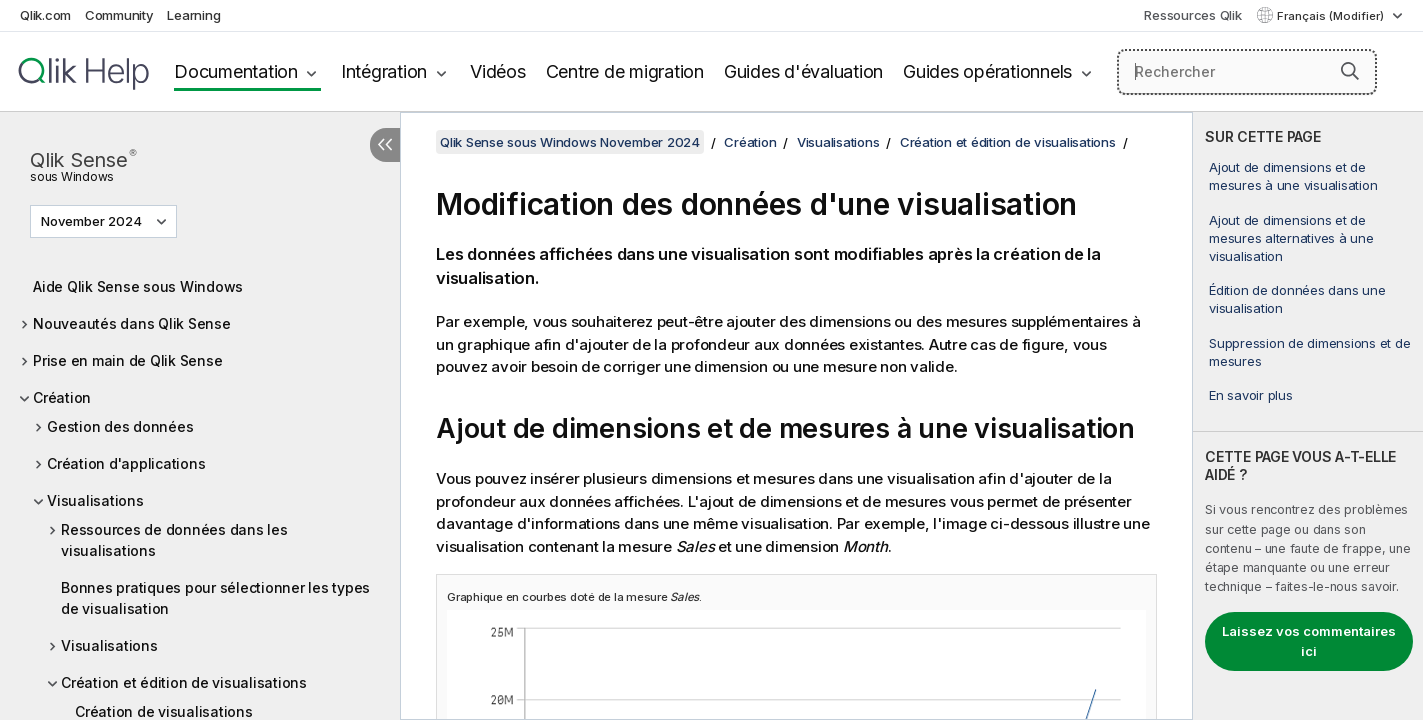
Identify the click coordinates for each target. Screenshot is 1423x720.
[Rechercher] (1247, 72)
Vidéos (498, 71)
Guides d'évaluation (803, 71)
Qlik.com (45, 15)
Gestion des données (120, 426)
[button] (1350, 71)
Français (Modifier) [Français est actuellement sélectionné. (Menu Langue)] (1332, 16)
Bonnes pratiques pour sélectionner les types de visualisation (215, 598)
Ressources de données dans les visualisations (174, 540)
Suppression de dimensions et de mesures (1309, 352)
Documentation (236, 71)
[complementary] (1308, 416)
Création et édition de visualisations (184, 682)
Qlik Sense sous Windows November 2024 (570, 142)
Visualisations (95, 500)
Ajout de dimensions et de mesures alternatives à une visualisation (1291, 238)
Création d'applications (126, 463)
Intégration (384, 71)
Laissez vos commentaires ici (1309, 641)
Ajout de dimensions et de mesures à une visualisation (1293, 176)
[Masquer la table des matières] (385, 145)
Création (62, 397)
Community (119, 15)
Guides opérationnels (987, 71)
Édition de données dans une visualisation (1297, 299)
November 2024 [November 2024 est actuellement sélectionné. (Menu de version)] (93, 221)
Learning (193, 15)
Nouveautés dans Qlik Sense (132, 323)
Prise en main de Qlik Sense (127, 360)
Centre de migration (625, 71)
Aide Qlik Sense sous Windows (138, 286)
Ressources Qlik (1192, 15)
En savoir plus (1251, 395)
